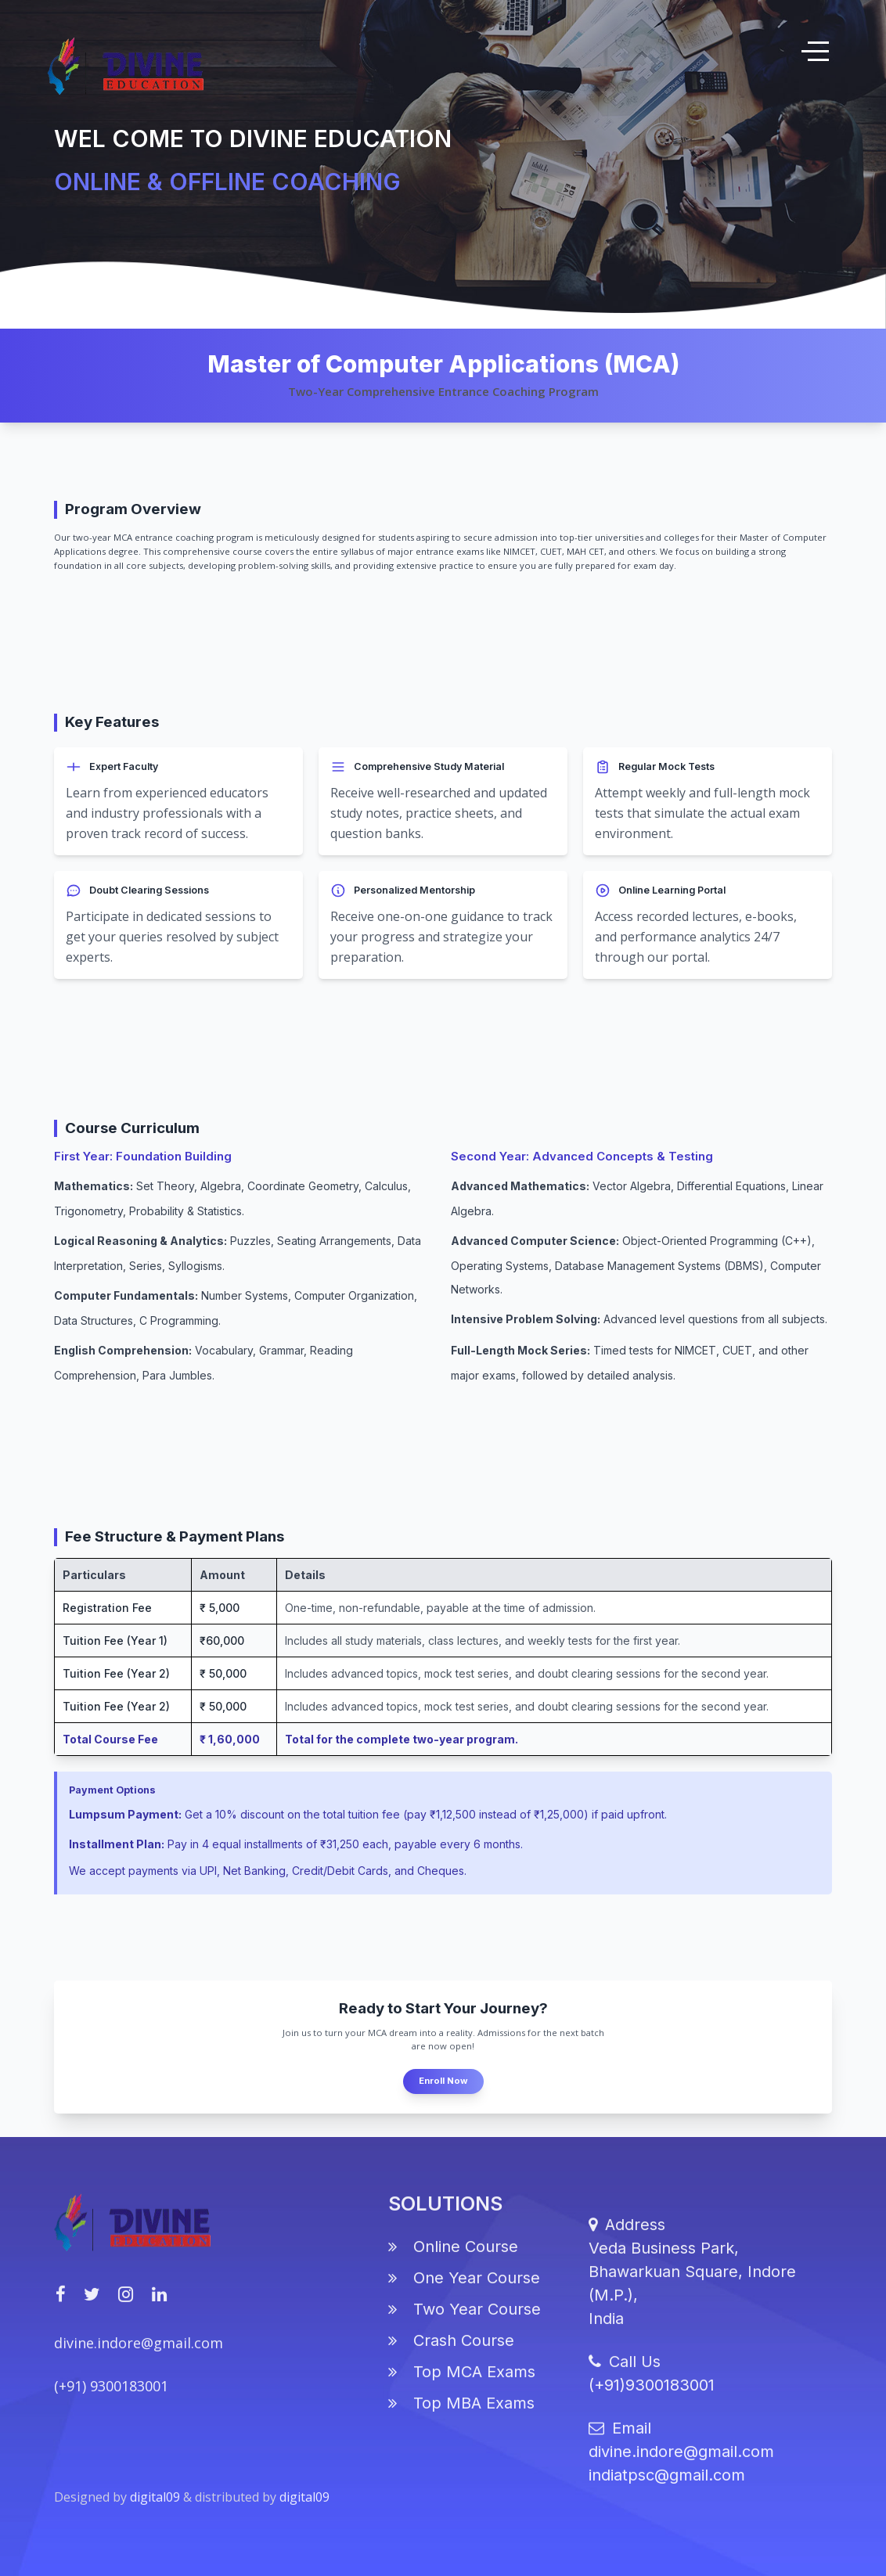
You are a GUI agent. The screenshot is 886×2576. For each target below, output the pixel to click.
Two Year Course (464, 2320)
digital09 (156, 2508)
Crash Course (451, 2351)
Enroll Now (443, 2080)
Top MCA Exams (461, 2382)
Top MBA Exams (461, 2414)
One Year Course (464, 2288)
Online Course (453, 2257)
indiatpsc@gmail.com (667, 2486)
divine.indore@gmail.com (138, 2354)
